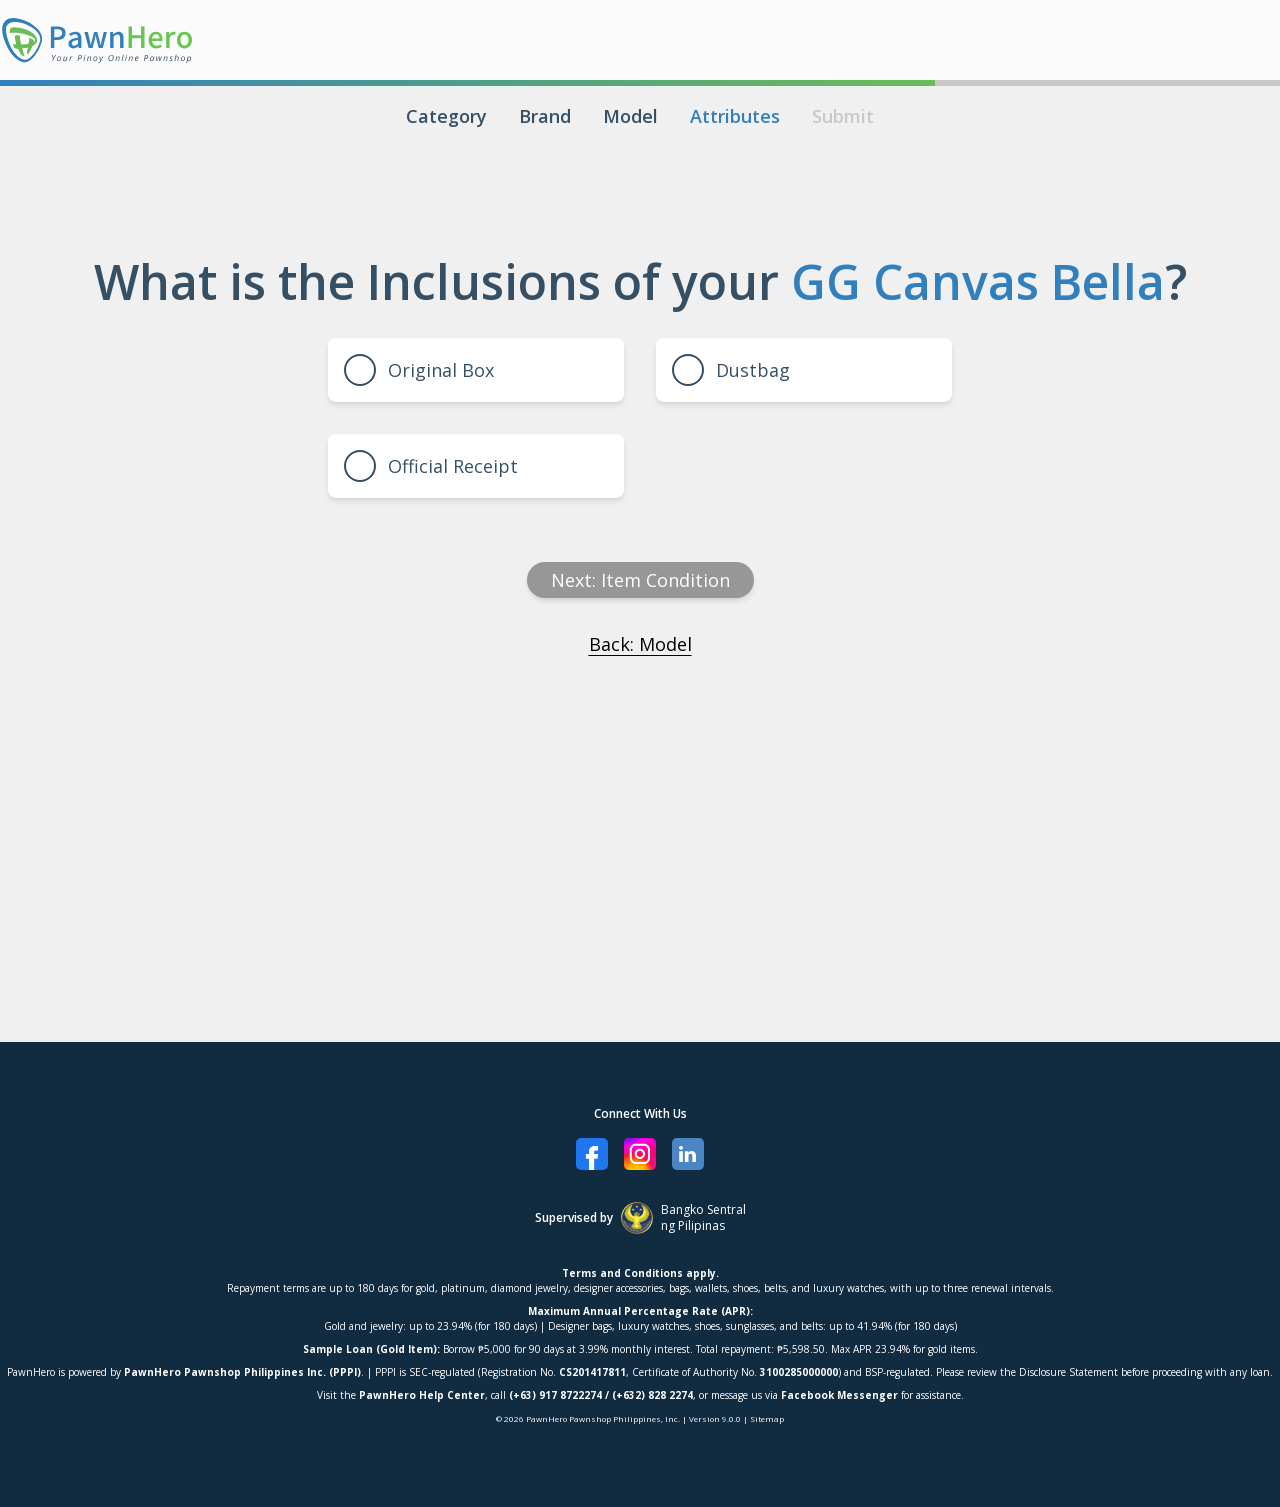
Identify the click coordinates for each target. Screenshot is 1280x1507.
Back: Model (640, 644)
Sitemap (767, 1418)
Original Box (419, 370)
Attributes (735, 116)
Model (630, 116)
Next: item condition (640, 580)
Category (446, 116)
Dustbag (731, 370)
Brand (545, 116)
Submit (843, 116)
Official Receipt (431, 466)
